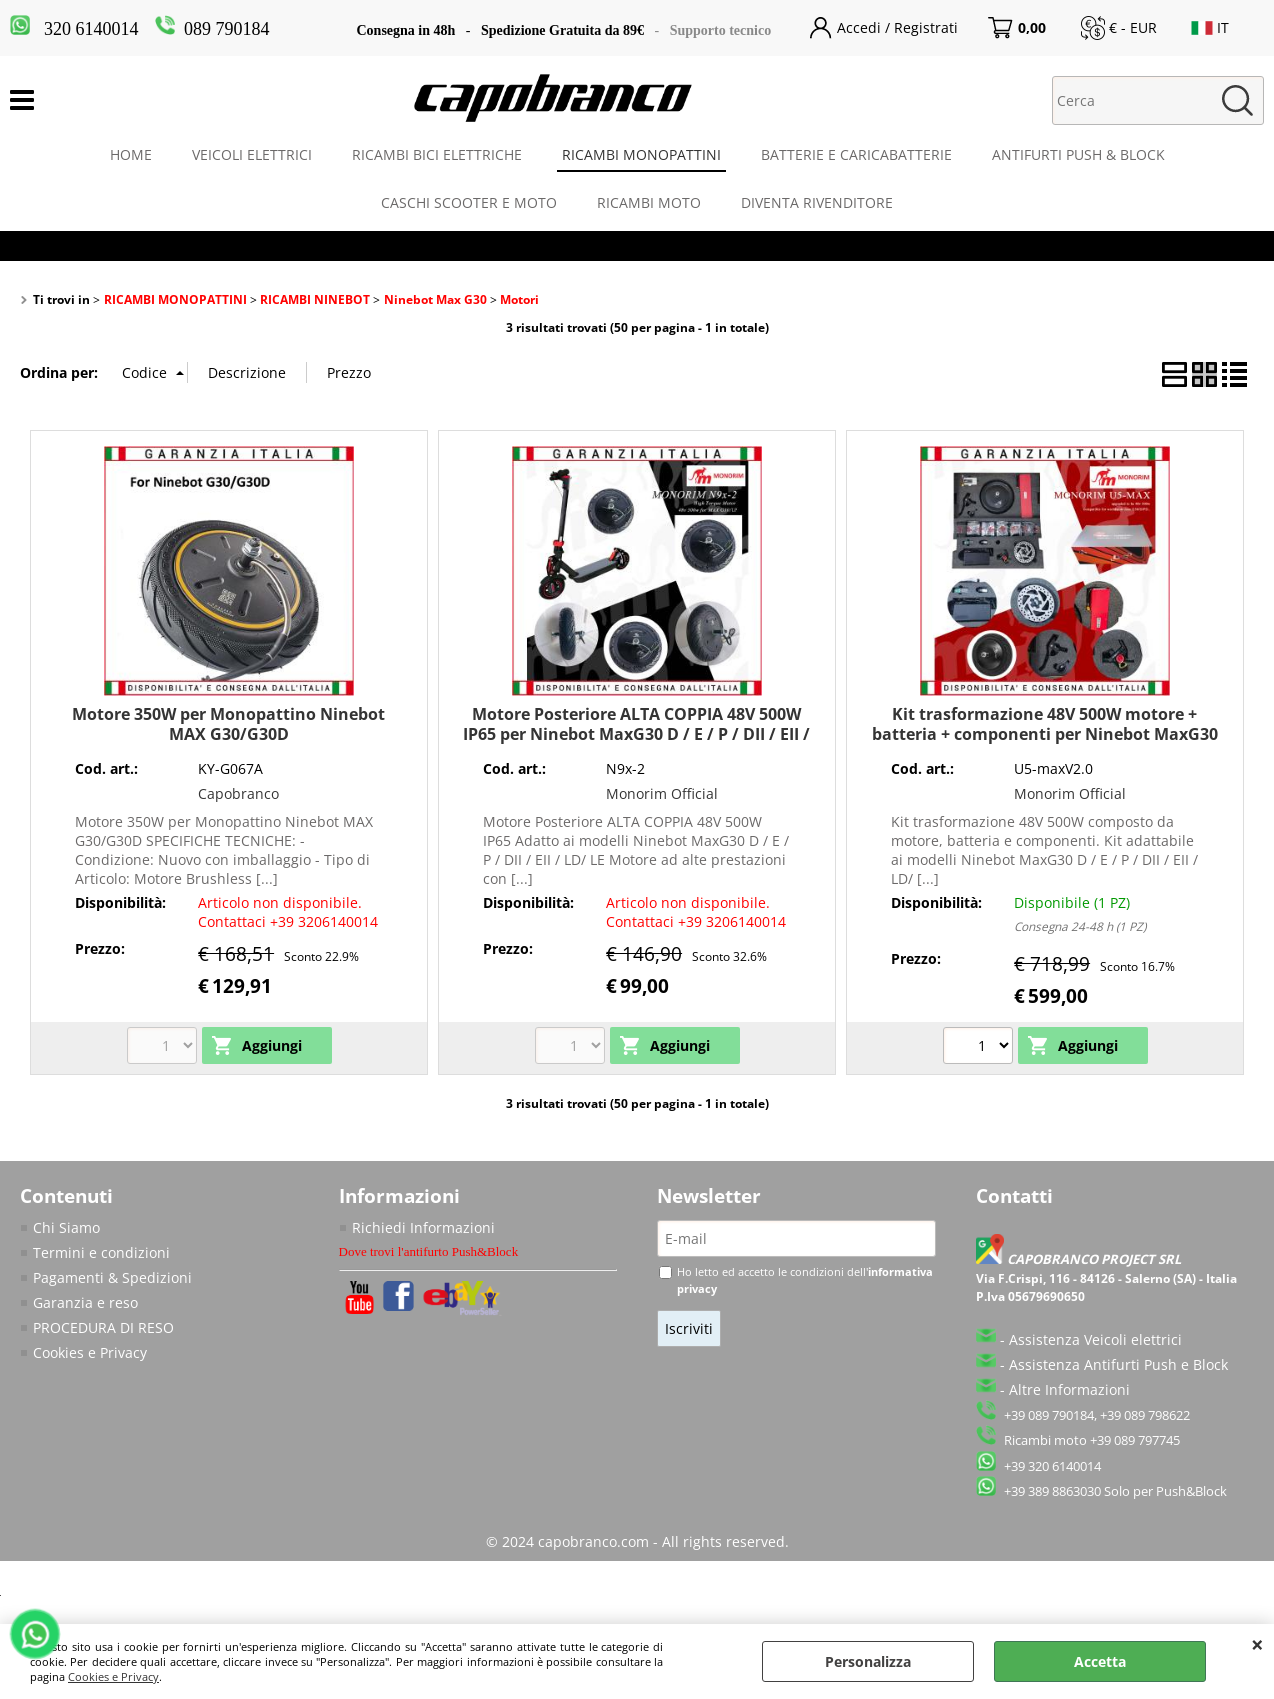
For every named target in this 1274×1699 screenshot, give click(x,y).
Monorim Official (662, 793)
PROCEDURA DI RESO (103, 1327)
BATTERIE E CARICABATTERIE (856, 154)
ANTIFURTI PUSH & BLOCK (1078, 154)
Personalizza (868, 1661)
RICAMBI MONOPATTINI (641, 154)
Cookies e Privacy (113, 1676)
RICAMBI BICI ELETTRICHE (437, 154)
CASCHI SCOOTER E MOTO (469, 202)
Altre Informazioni (1069, 1389)
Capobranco (238, 793)
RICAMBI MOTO (649, 202)
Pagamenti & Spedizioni (112, 1277)
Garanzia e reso (85, 1302)
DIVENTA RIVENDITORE (817, 202)
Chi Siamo (66, 1227)
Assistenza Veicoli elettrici (1095, 1339)
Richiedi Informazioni (423, 1227)
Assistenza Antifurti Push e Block (1118, 1364)
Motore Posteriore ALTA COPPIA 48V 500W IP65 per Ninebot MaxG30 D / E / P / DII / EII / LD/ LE (636, 733)
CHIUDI (1257, 1644)
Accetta (1100, 1661)
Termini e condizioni (101, 1252)
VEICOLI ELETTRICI (252, 154)
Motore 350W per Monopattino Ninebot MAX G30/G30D (228, 723)
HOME (131, 154)
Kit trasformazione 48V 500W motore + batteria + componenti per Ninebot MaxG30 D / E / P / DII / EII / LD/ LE (1045, 733)
